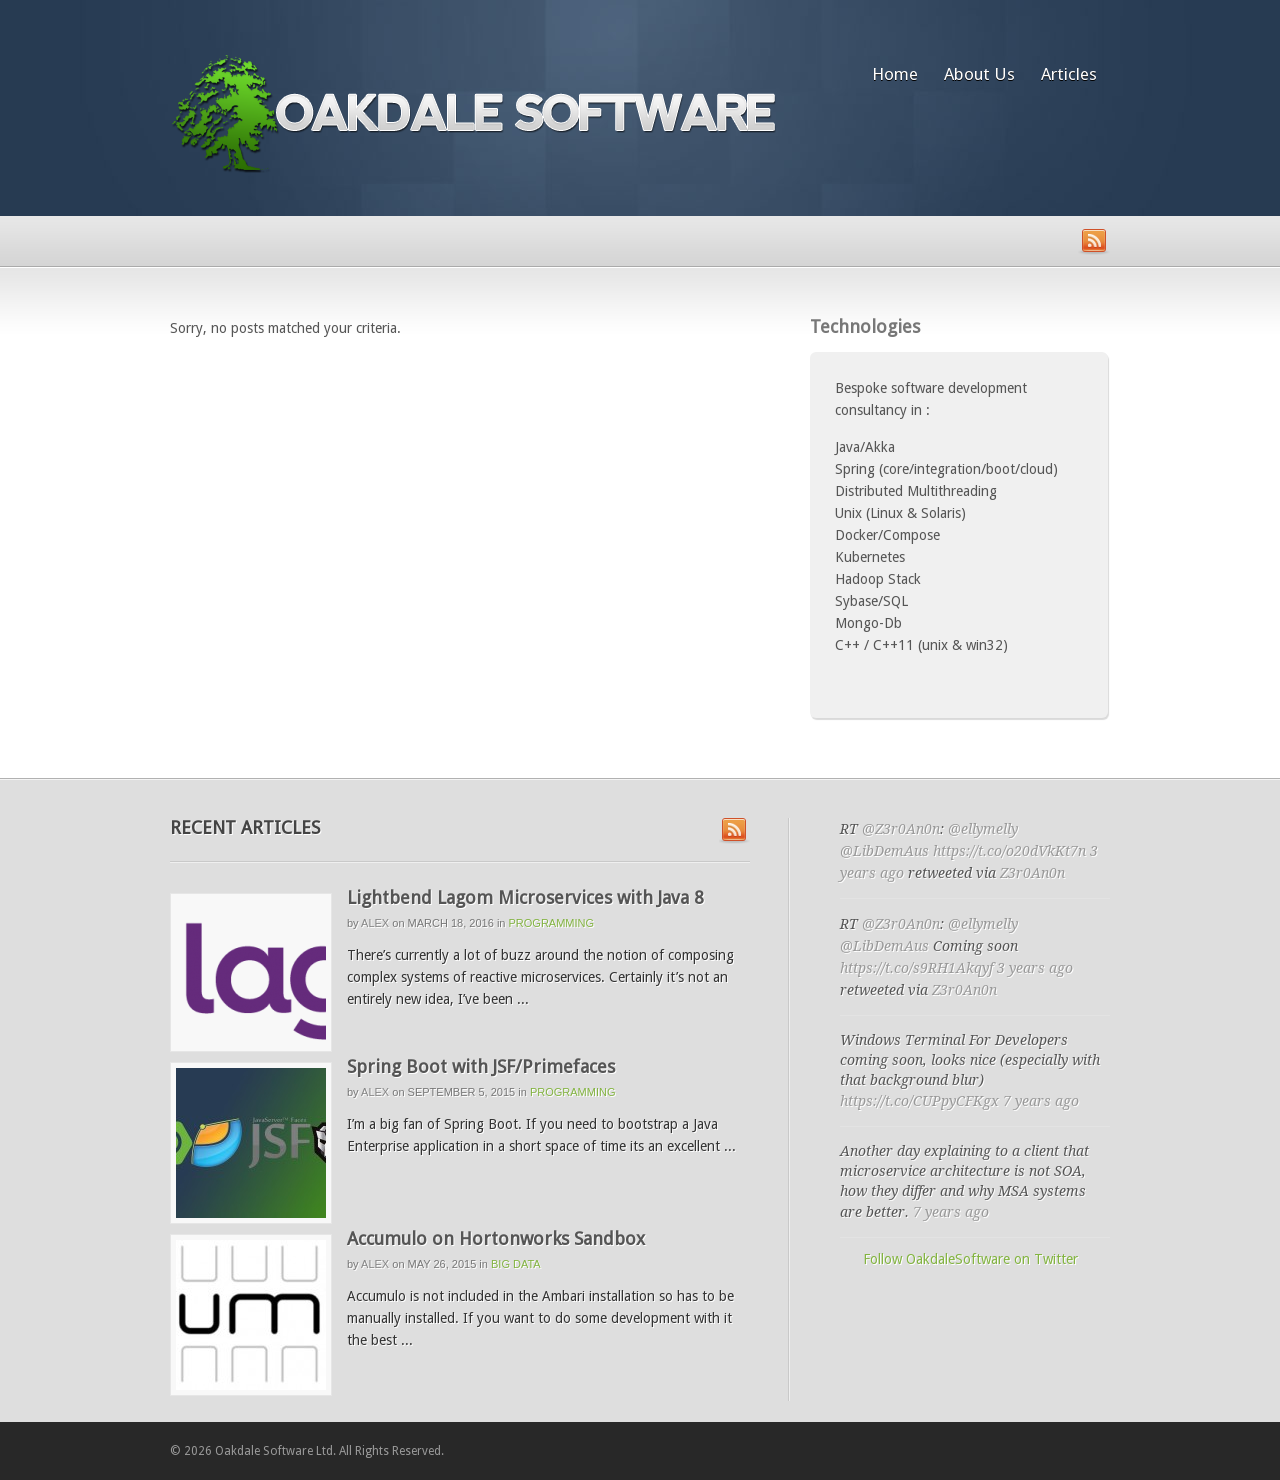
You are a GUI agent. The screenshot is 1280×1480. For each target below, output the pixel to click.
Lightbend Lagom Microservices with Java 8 (525, 897)
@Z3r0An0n (901, 829)
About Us (979, 74)
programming (552, 923)
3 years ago (1035, 968)
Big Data (516, 1264)
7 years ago (1041, 1101)
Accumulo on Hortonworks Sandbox (496, 1238)
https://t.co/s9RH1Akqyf (916, 968)
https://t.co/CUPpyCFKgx (919, 1101)
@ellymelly (983, 829)
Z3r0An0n (1032, 873)
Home (895, 74)
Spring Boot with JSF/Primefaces (481, 1066)
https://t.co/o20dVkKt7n (1009, 851)
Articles (1069, 74)
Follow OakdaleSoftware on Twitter (970, 1259)
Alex (375, 923)
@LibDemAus (884, 851)
